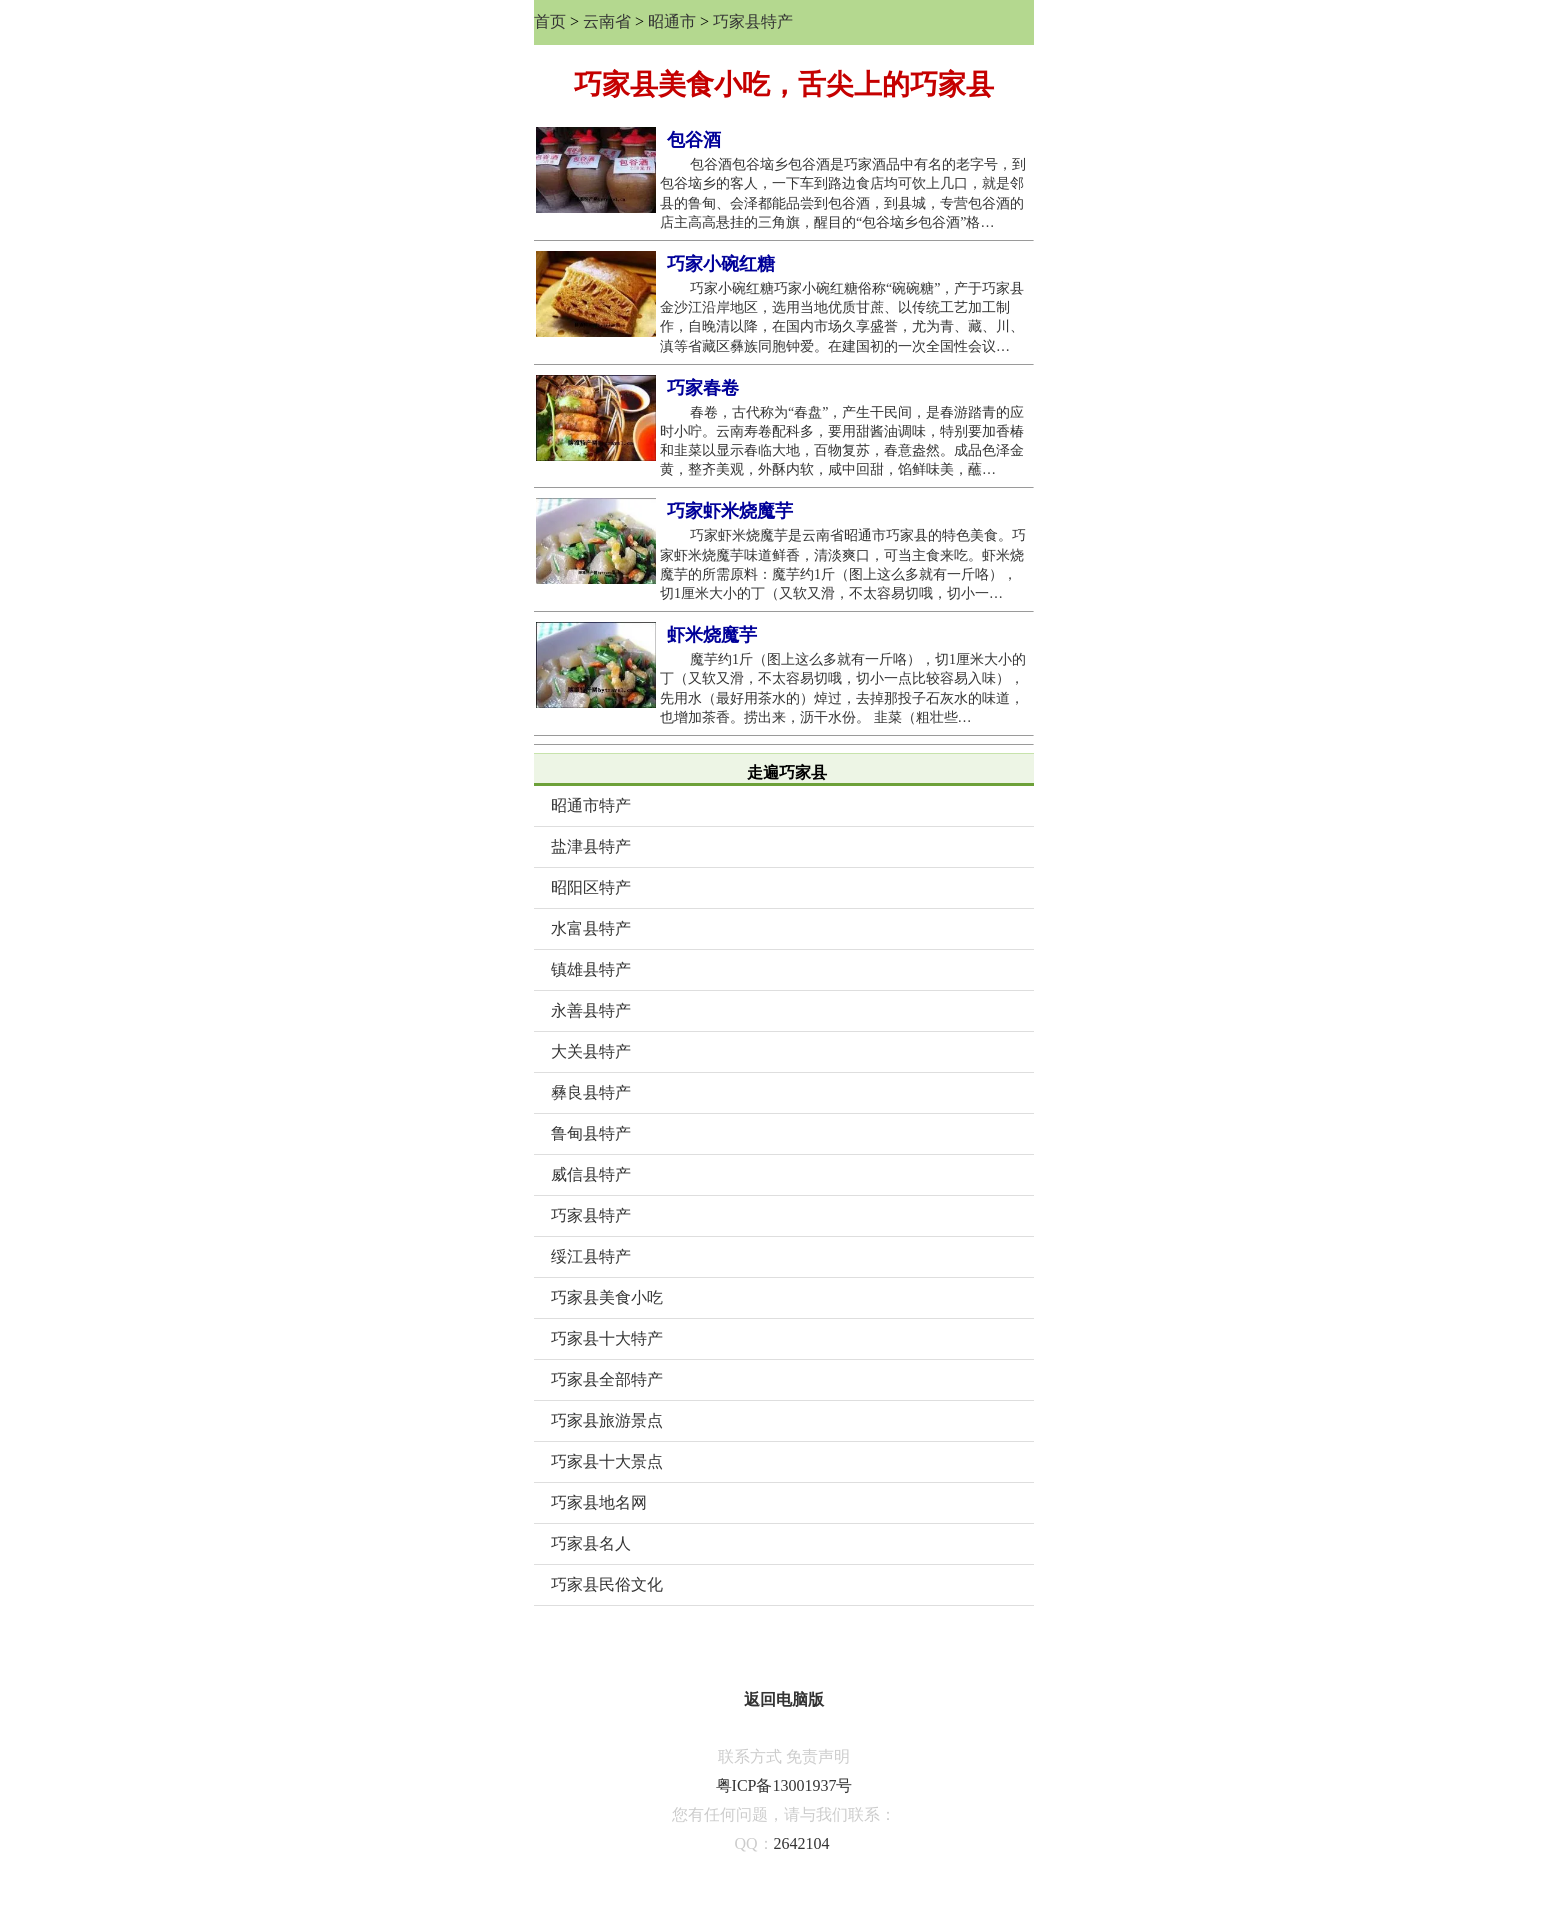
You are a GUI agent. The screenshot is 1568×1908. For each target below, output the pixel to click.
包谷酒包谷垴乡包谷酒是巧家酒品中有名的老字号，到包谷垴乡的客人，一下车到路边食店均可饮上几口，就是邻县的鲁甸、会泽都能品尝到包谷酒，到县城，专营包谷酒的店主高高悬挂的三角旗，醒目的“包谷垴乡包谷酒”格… (843, 193)
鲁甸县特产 (591, 1133)
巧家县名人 (591, 1543)
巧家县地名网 (599, 1502)
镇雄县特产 (591, 969)
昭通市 (672, 21)
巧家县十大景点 (607, 1461)
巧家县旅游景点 (607, 1420)
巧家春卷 (703, 388)
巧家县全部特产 (607, 1379)
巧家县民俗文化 (607, 1584)
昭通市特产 (591, 805)
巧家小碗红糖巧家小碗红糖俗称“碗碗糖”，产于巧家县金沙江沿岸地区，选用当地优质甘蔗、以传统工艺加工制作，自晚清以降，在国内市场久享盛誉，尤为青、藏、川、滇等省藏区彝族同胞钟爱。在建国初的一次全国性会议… (842, 317)
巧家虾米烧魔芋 (730, 511)
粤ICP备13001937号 (784, 1785)
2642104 (802, 1843)
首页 (550, 21)
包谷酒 (694, 140)
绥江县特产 (591, 1256)
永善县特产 (591, 1010)
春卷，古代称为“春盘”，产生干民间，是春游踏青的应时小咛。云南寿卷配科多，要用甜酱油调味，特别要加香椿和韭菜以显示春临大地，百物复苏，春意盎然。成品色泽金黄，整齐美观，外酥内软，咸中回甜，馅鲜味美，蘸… (842, 441)
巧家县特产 (753, 21)
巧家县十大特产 (607, 1338)
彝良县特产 (591, 1092)
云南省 (607, 21)
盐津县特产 (591, 846)
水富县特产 (591, 928)
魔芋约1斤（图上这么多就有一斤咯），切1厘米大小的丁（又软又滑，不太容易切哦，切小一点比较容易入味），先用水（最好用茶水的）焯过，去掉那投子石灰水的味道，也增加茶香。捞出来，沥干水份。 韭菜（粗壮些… (843, 688)
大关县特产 (591, 1051)
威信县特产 (591, 1174)
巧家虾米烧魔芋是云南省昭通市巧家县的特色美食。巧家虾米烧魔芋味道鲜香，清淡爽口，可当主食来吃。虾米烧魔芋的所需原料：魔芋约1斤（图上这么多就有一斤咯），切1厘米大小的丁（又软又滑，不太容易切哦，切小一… (843, 564)
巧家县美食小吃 (607, 1297)
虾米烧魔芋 (712, 635)
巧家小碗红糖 (721, 264)
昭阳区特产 (591, 887)
